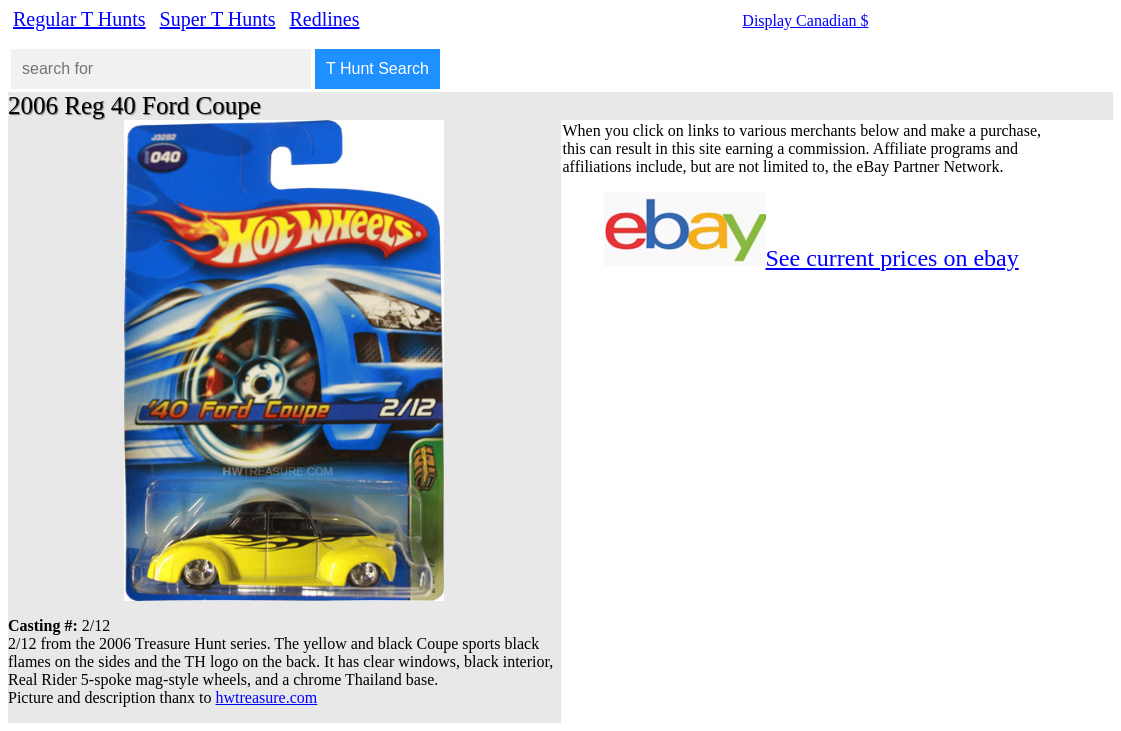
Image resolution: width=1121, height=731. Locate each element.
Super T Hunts (218, 19)
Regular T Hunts (79, 19)
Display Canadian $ (805, 20)
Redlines (325, 19)
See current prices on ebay (892, 258)
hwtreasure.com (267, 697)
